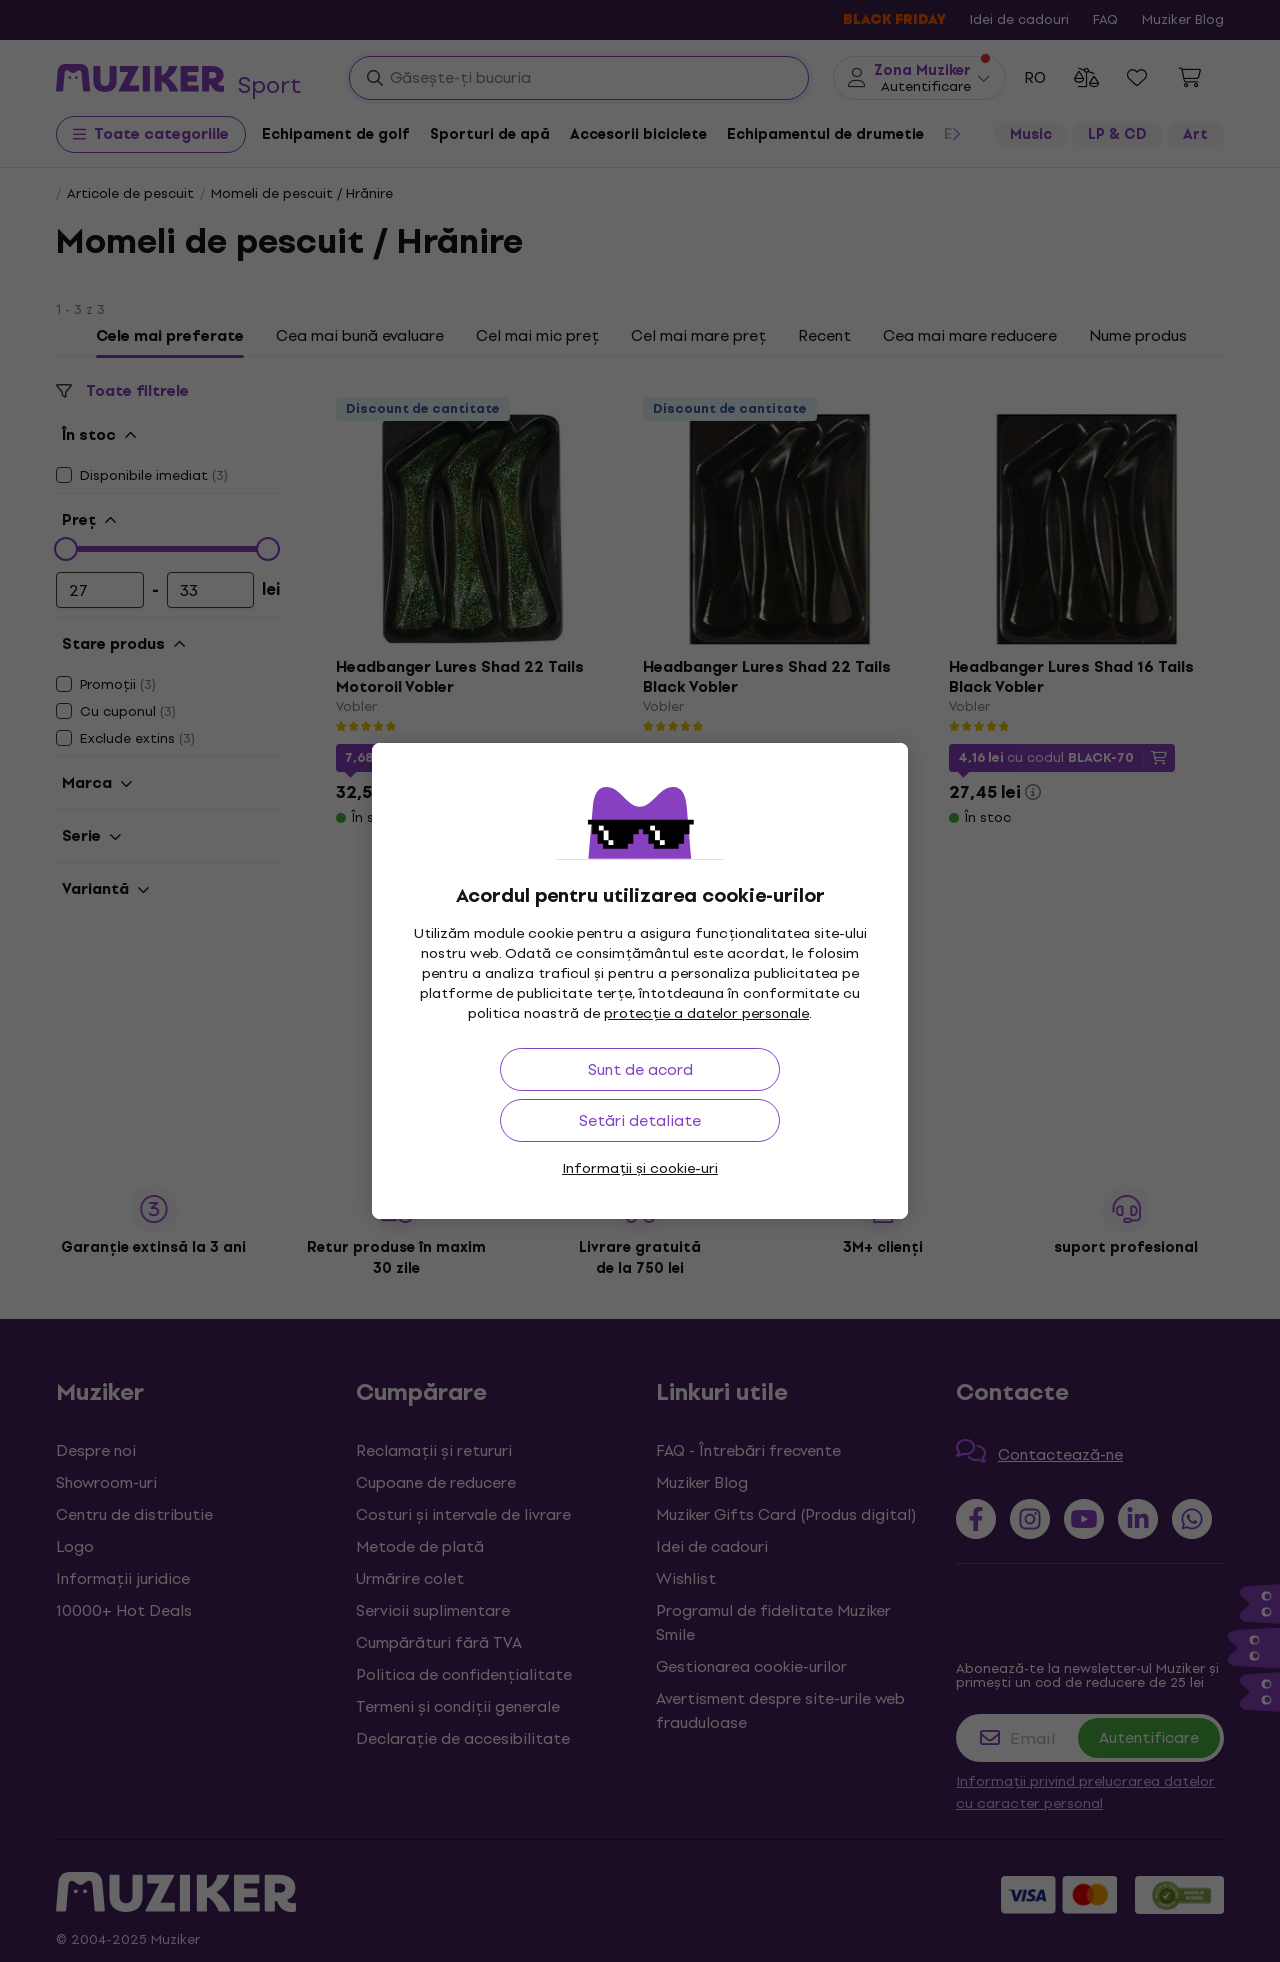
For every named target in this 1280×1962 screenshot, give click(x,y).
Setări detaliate (640, 1120)
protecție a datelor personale (706, 1013)
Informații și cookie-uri (640, 1168)
